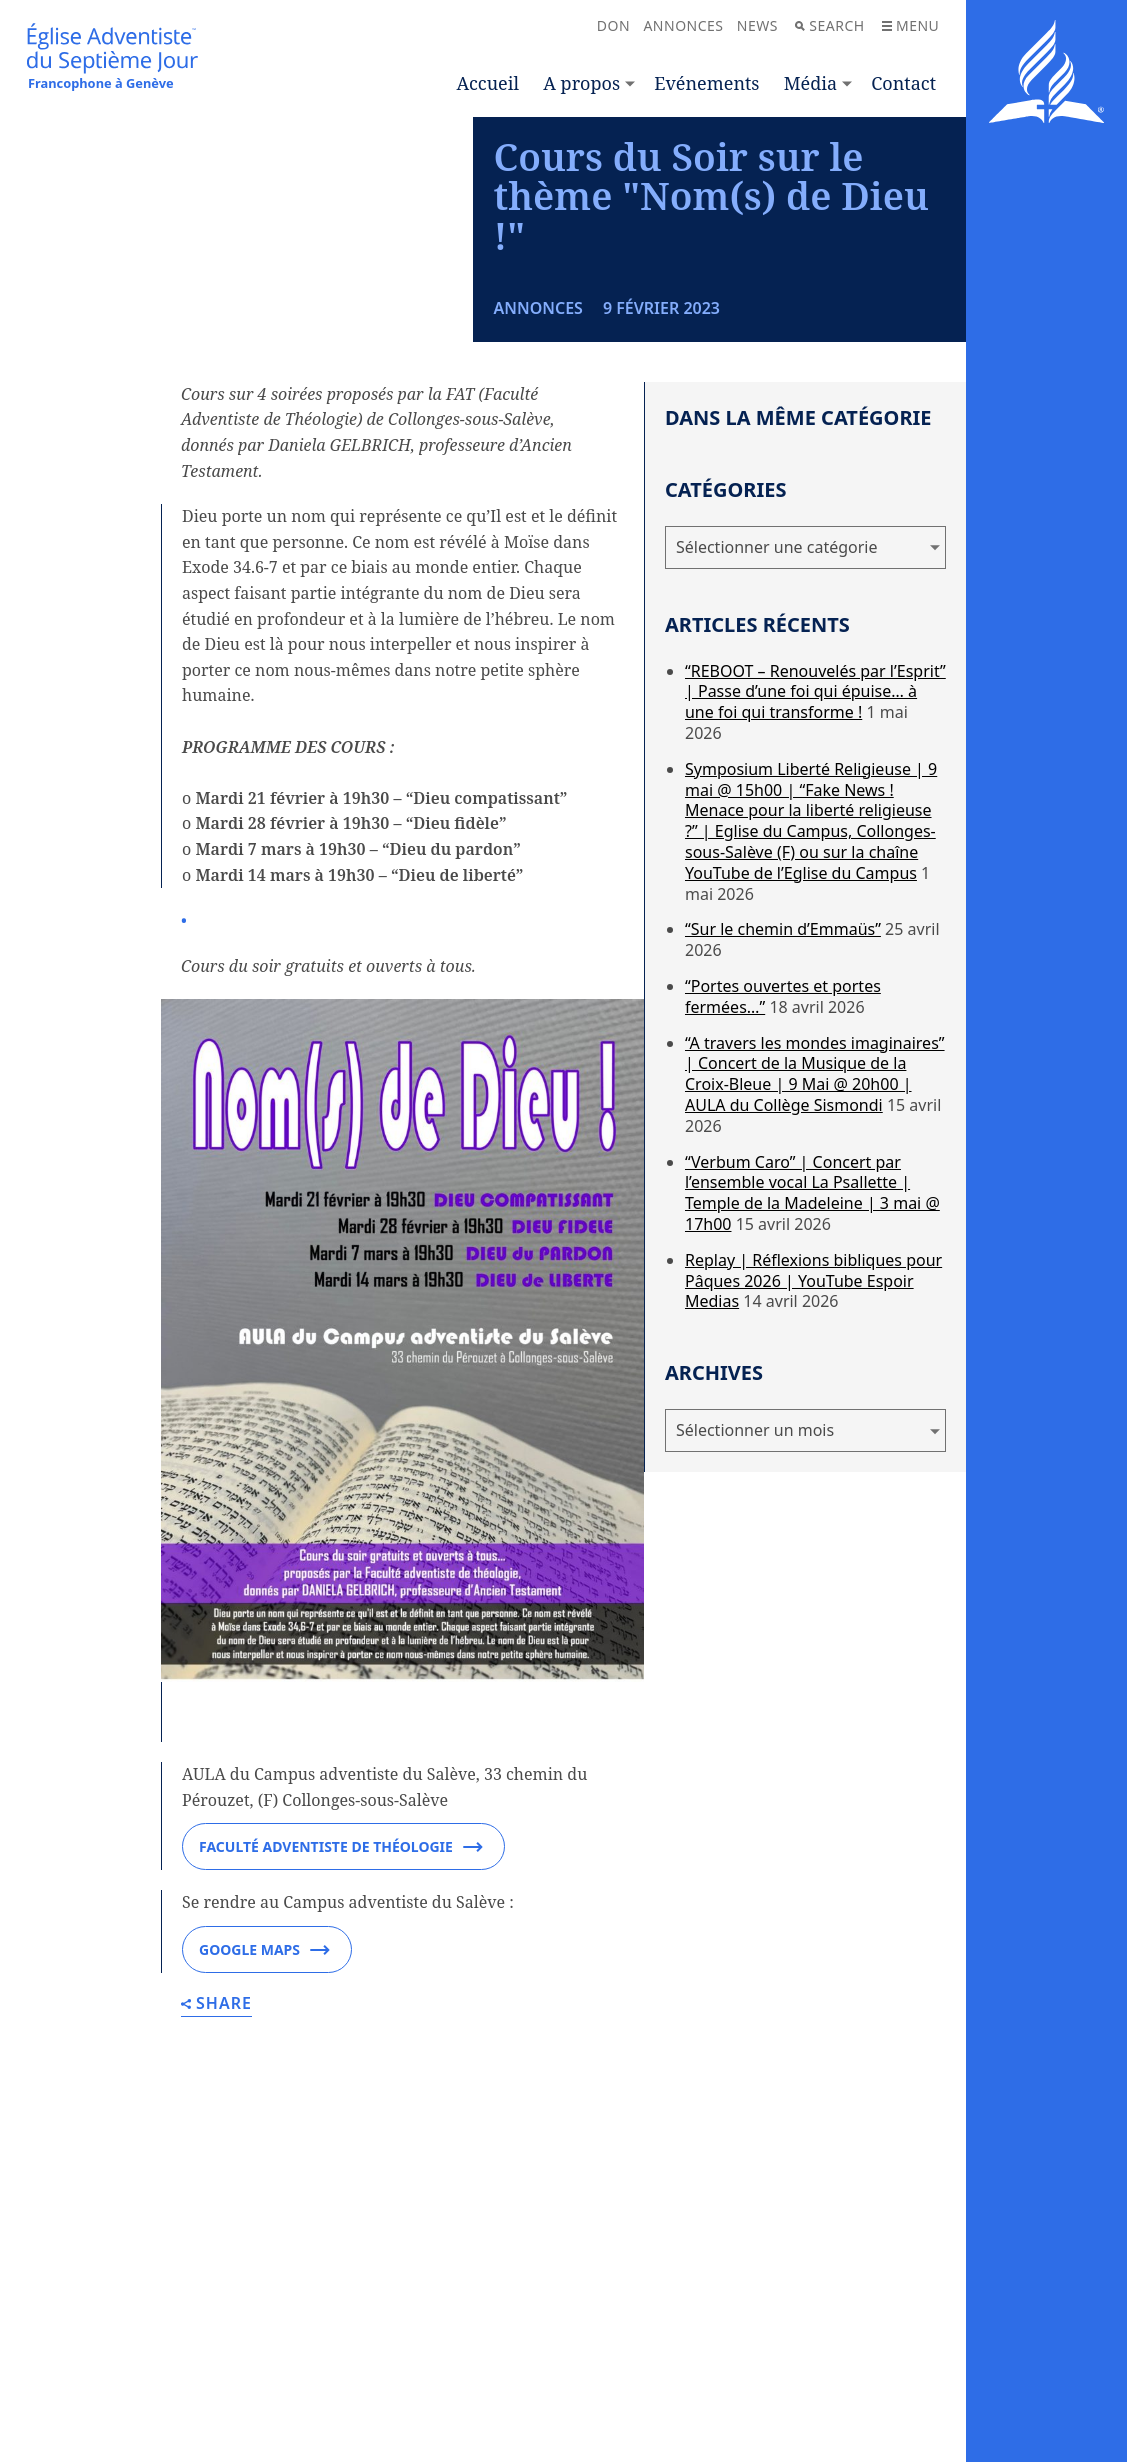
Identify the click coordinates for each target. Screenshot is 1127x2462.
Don (613, 25)
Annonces (683, 25)
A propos (581, 83)
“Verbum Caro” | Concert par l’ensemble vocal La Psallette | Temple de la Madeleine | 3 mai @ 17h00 (812, 1372)
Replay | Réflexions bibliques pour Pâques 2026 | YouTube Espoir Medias (813, 1460)
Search (829, 25)
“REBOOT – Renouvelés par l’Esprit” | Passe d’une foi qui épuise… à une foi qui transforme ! (815, 871)
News (757, 25)
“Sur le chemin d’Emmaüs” (783, 1109)
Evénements (706, 83)
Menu (910, 25)
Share (216, 2184)
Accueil (488, 83)
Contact (903, 83)
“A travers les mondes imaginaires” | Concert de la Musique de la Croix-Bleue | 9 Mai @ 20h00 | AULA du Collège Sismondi (815, 1253)
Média (810, 83)
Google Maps (264, 2130)
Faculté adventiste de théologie (341, 2027)
